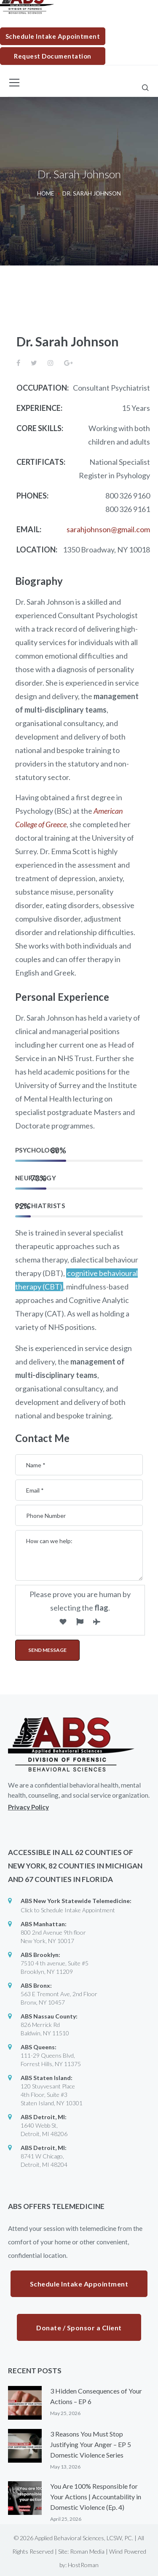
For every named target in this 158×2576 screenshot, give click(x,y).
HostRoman (83, 2564)
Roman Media (87, 2551)
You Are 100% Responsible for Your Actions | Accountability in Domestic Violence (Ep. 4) (95, 2496)
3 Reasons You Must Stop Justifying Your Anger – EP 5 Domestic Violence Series (90, 2444)
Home (45, 193)
